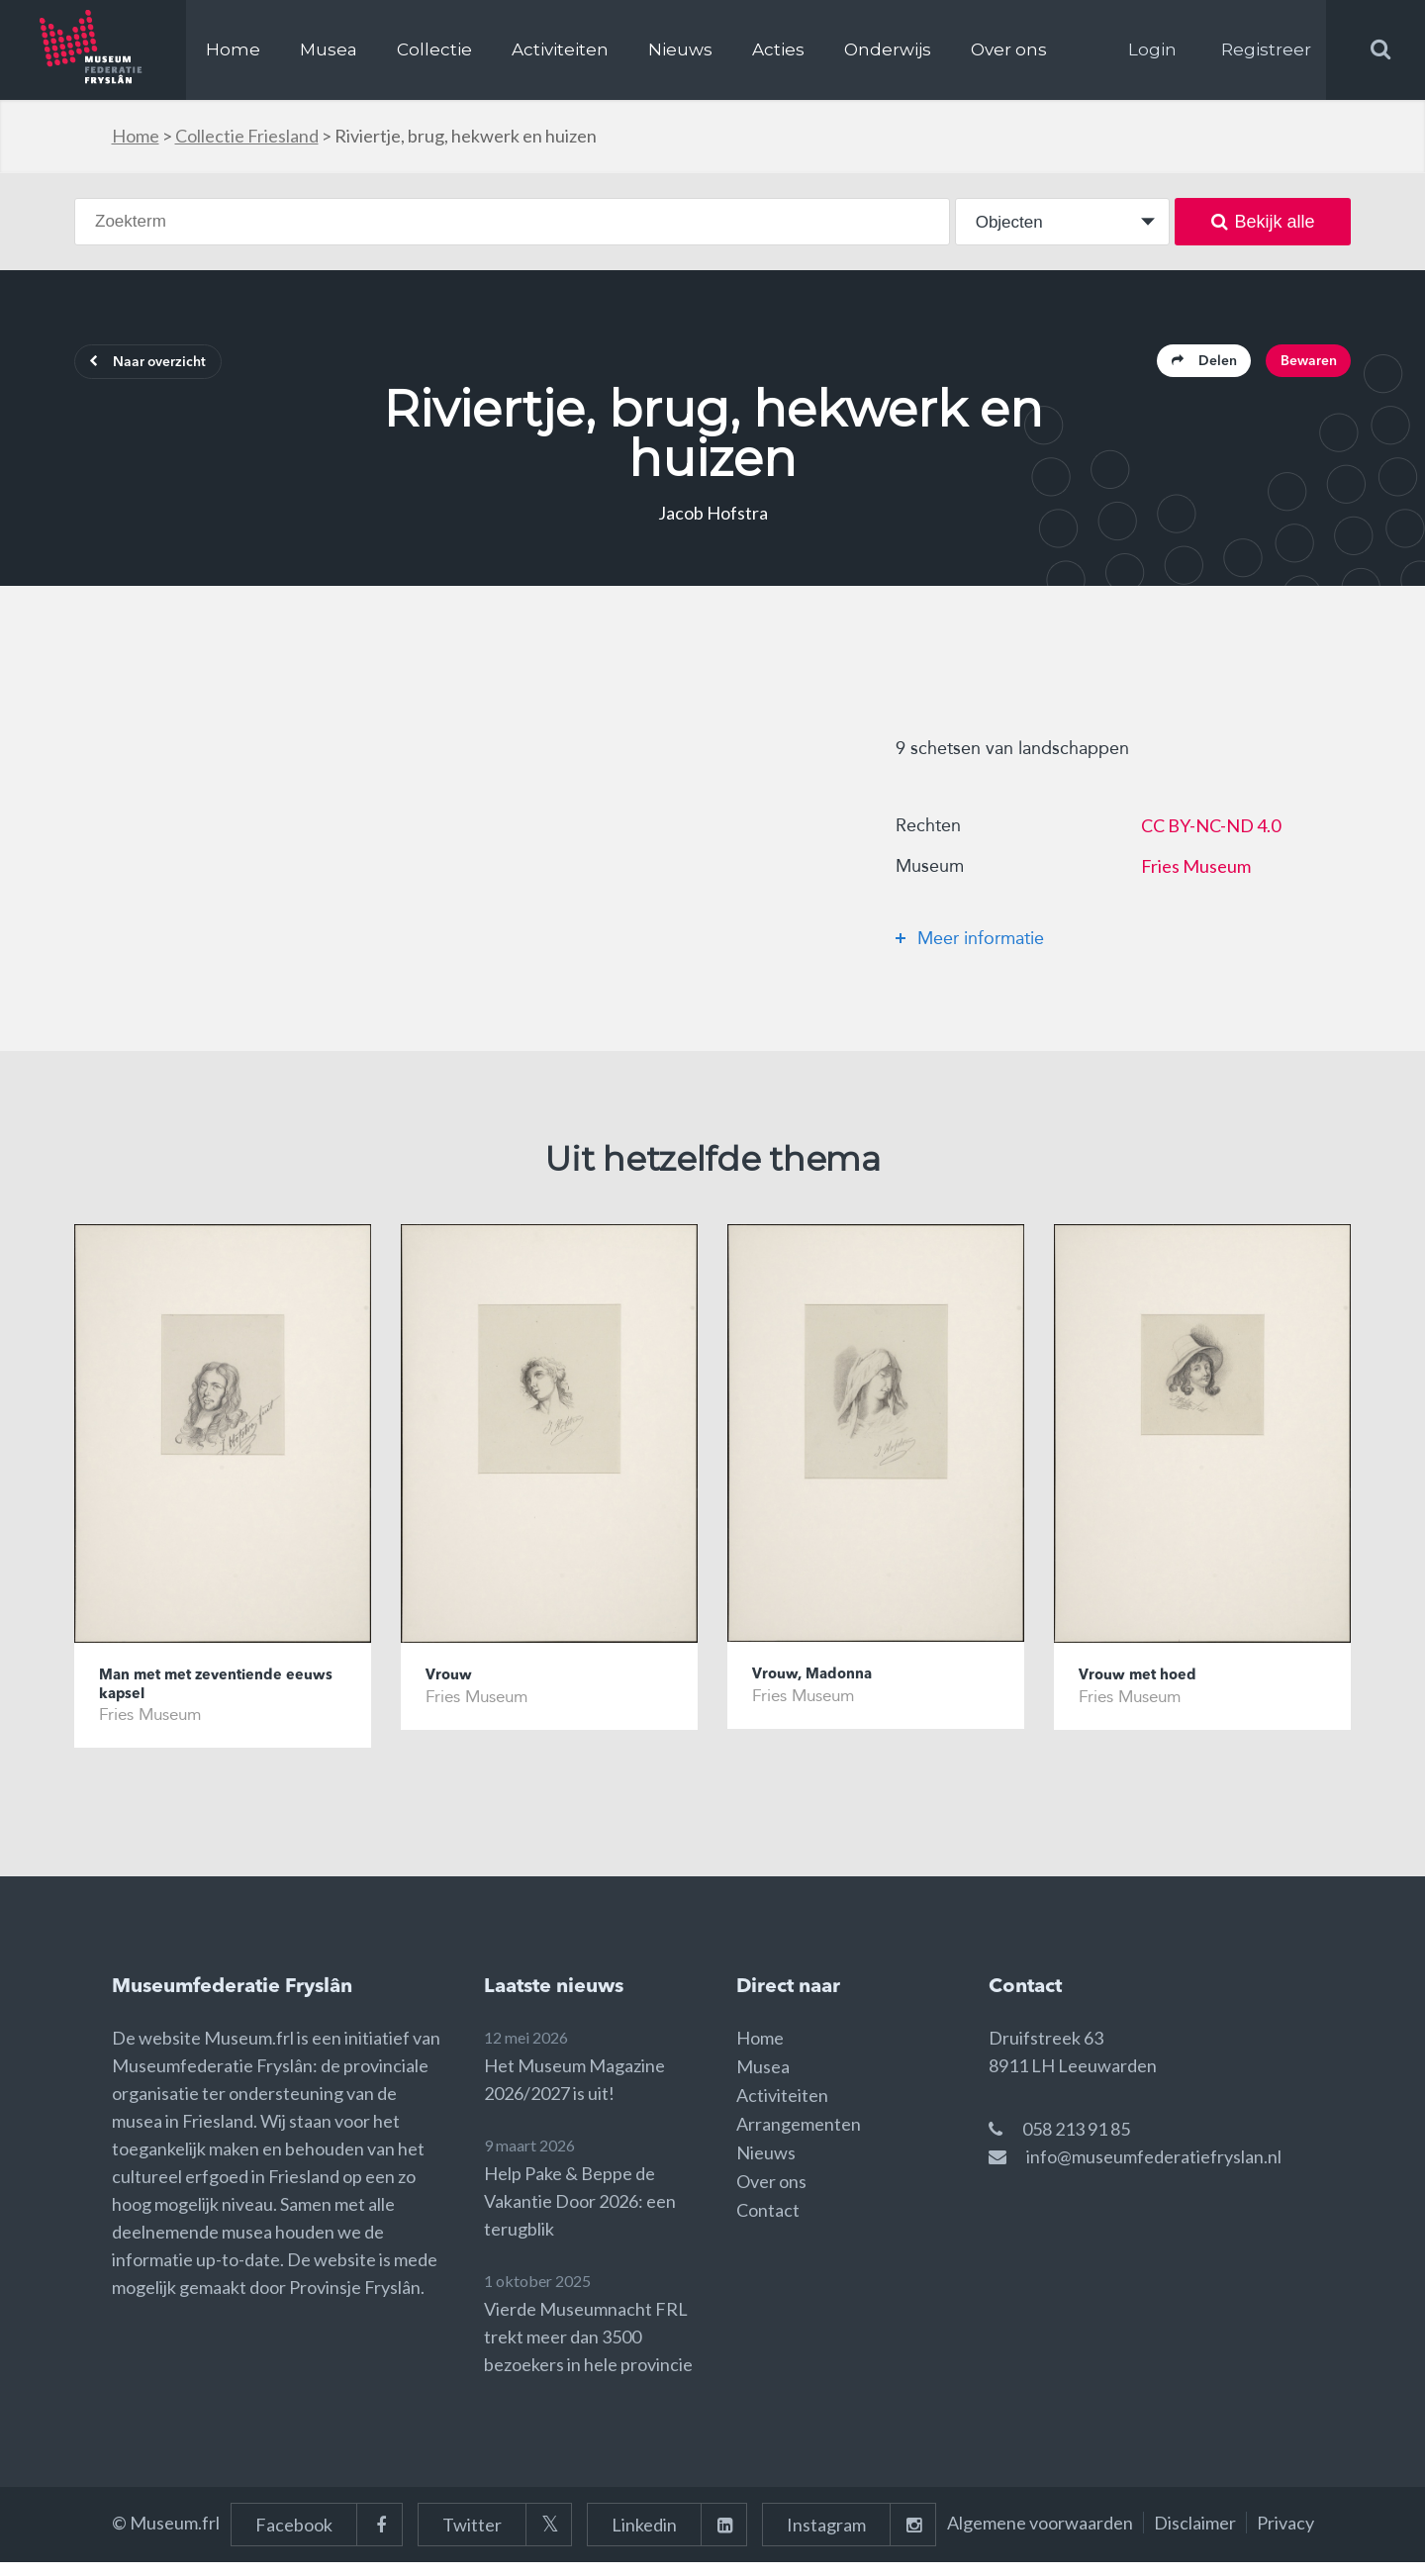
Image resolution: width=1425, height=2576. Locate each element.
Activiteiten (560, 49)
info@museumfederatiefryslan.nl (1154, 2170)
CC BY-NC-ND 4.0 (1211, 832)
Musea (328, 49)
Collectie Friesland (247, 135)
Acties (778, 49)
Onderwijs (887, 49)
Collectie (434, 49)
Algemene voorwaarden (1040, 2536)
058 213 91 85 (1076, 2142)
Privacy (1285, 2536)
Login (1152, 49)
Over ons (1009, 49)
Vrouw (453, 1684)
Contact (768, 2224)
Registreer (1266, 49)
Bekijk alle (1263, 222)
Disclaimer (1195, 2536)
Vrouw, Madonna (821, 1683)
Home (233, 49)
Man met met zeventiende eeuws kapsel (204, 1695)
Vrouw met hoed (1146, 1684)
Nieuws (680, 49)
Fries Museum (1196, 873)
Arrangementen (798, 2137)
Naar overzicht (165, 366)
